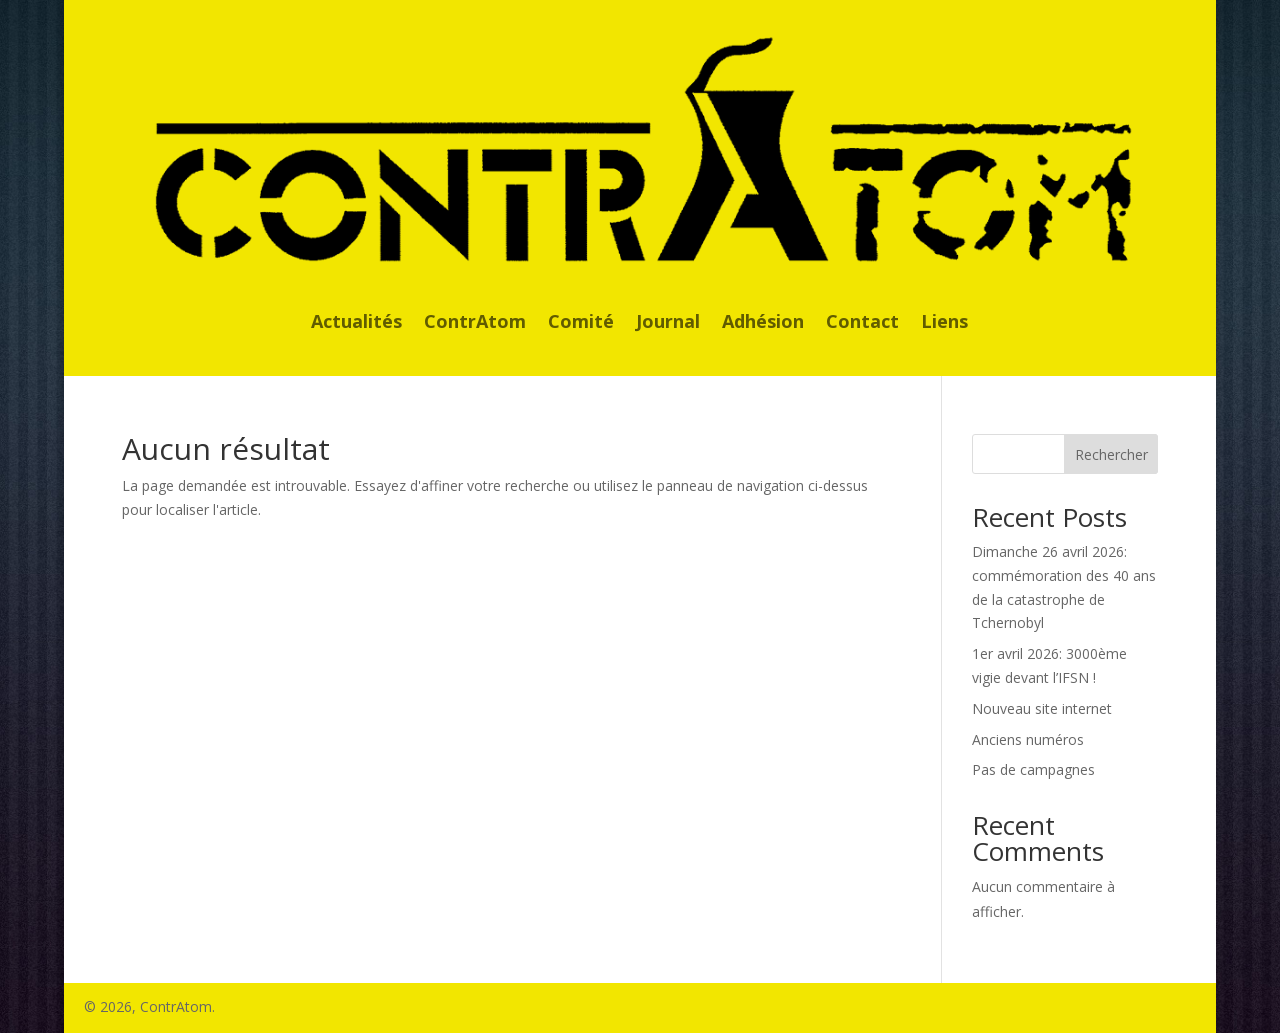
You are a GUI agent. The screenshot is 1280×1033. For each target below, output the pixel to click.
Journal (668, 323)
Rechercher (1111, 454)
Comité (581, 323)
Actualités (356, 323)
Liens (944, 323)
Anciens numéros (1028, 739)
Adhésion (763, 323)
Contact (862, 323)
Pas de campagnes (1033, 769)
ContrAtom (475, 323)
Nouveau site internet (1042, 708)
